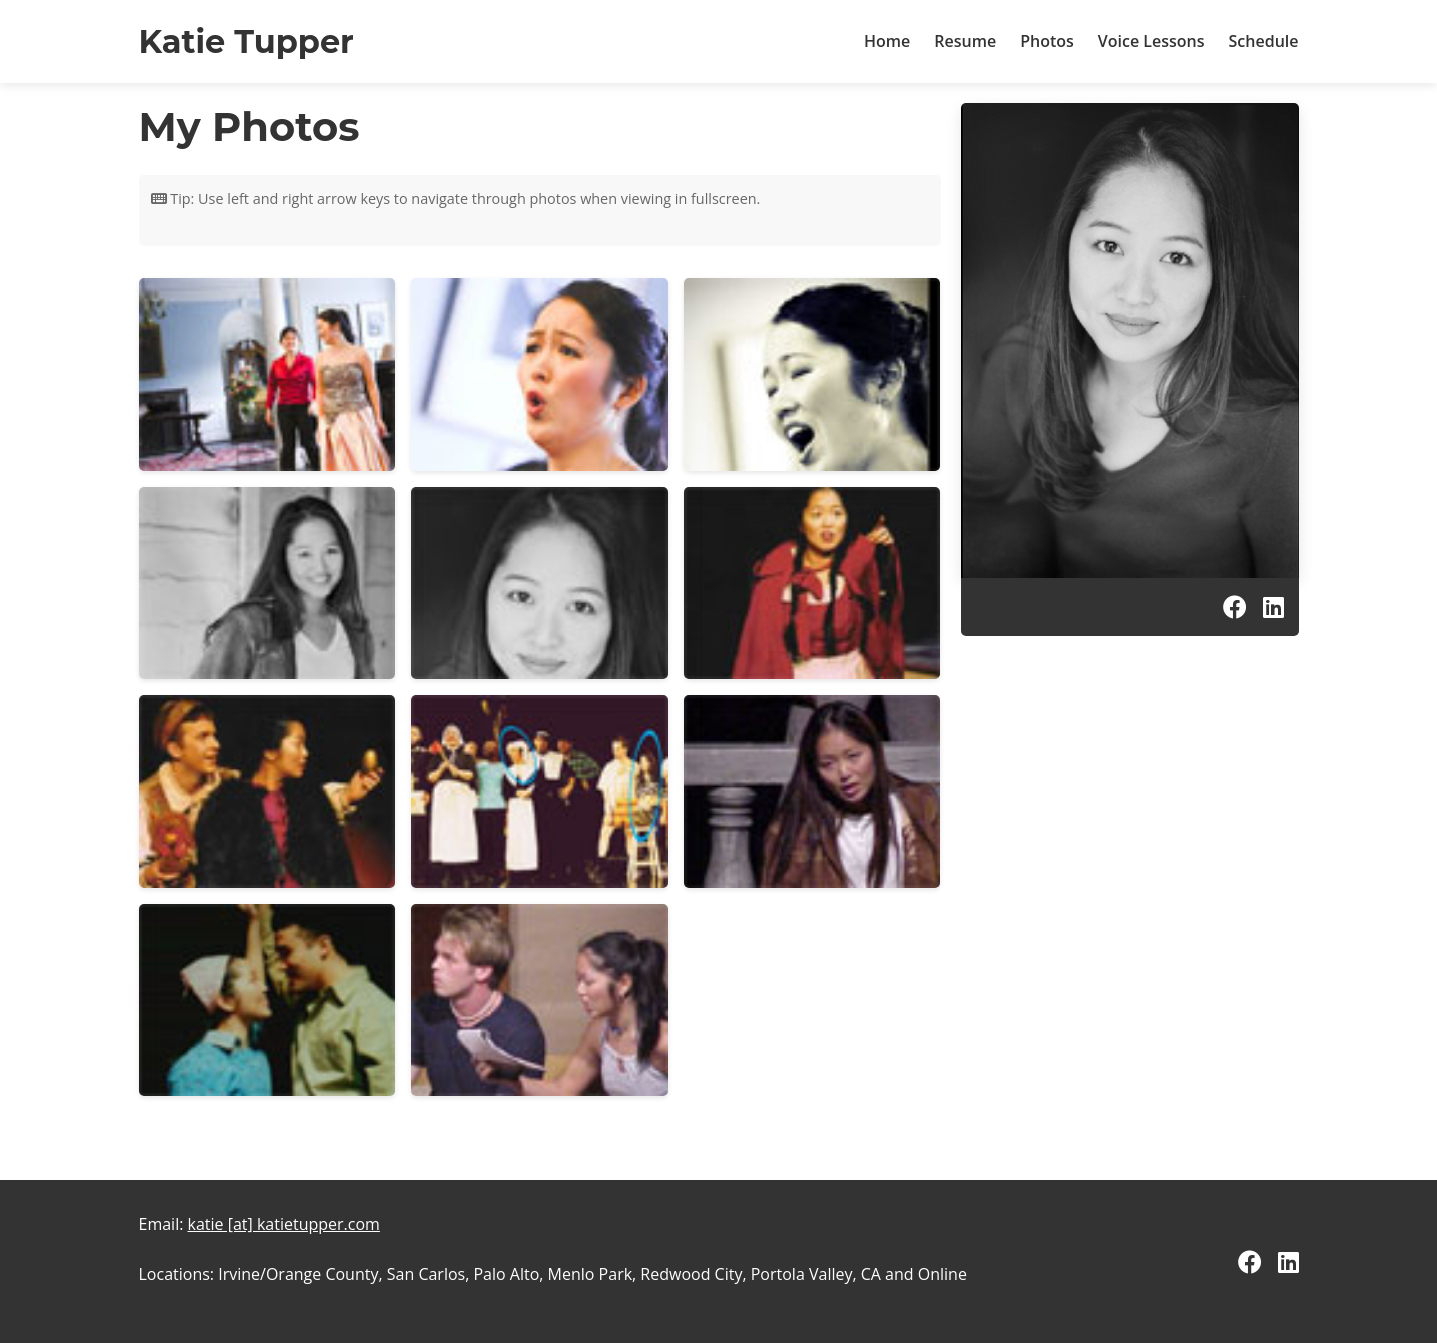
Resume (965, 41)
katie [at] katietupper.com (284, 1224)
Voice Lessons (1151, 41)
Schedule (1264, 41)
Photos (1047, 41)
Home (887, 41)
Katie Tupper (246, 41)
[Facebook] (1235, 607)
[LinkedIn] (1273, 607)
